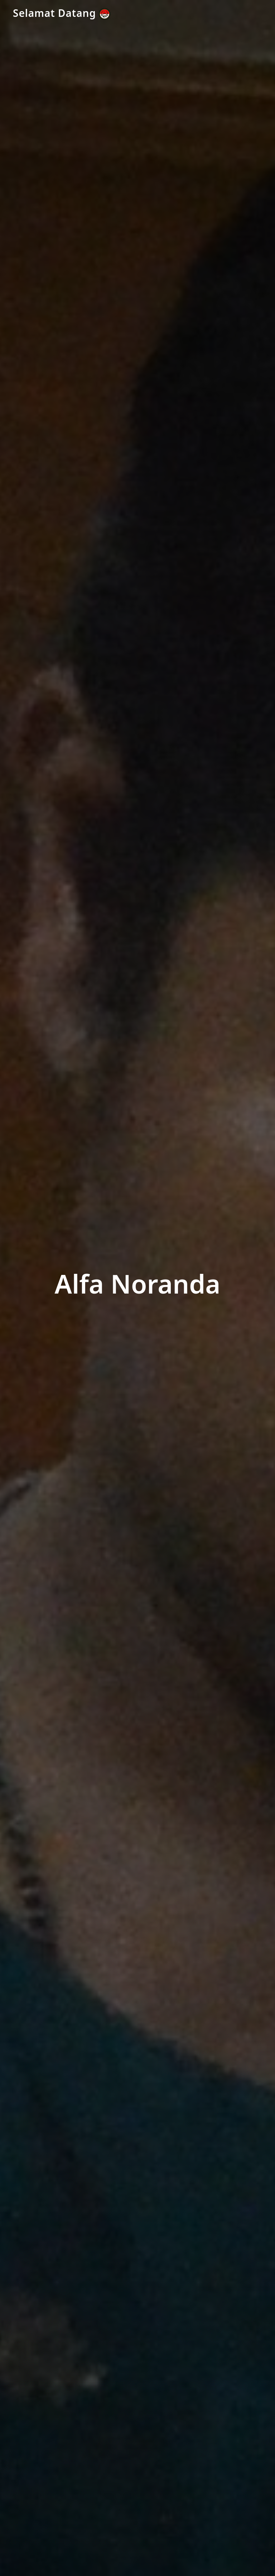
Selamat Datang (61, 13)
